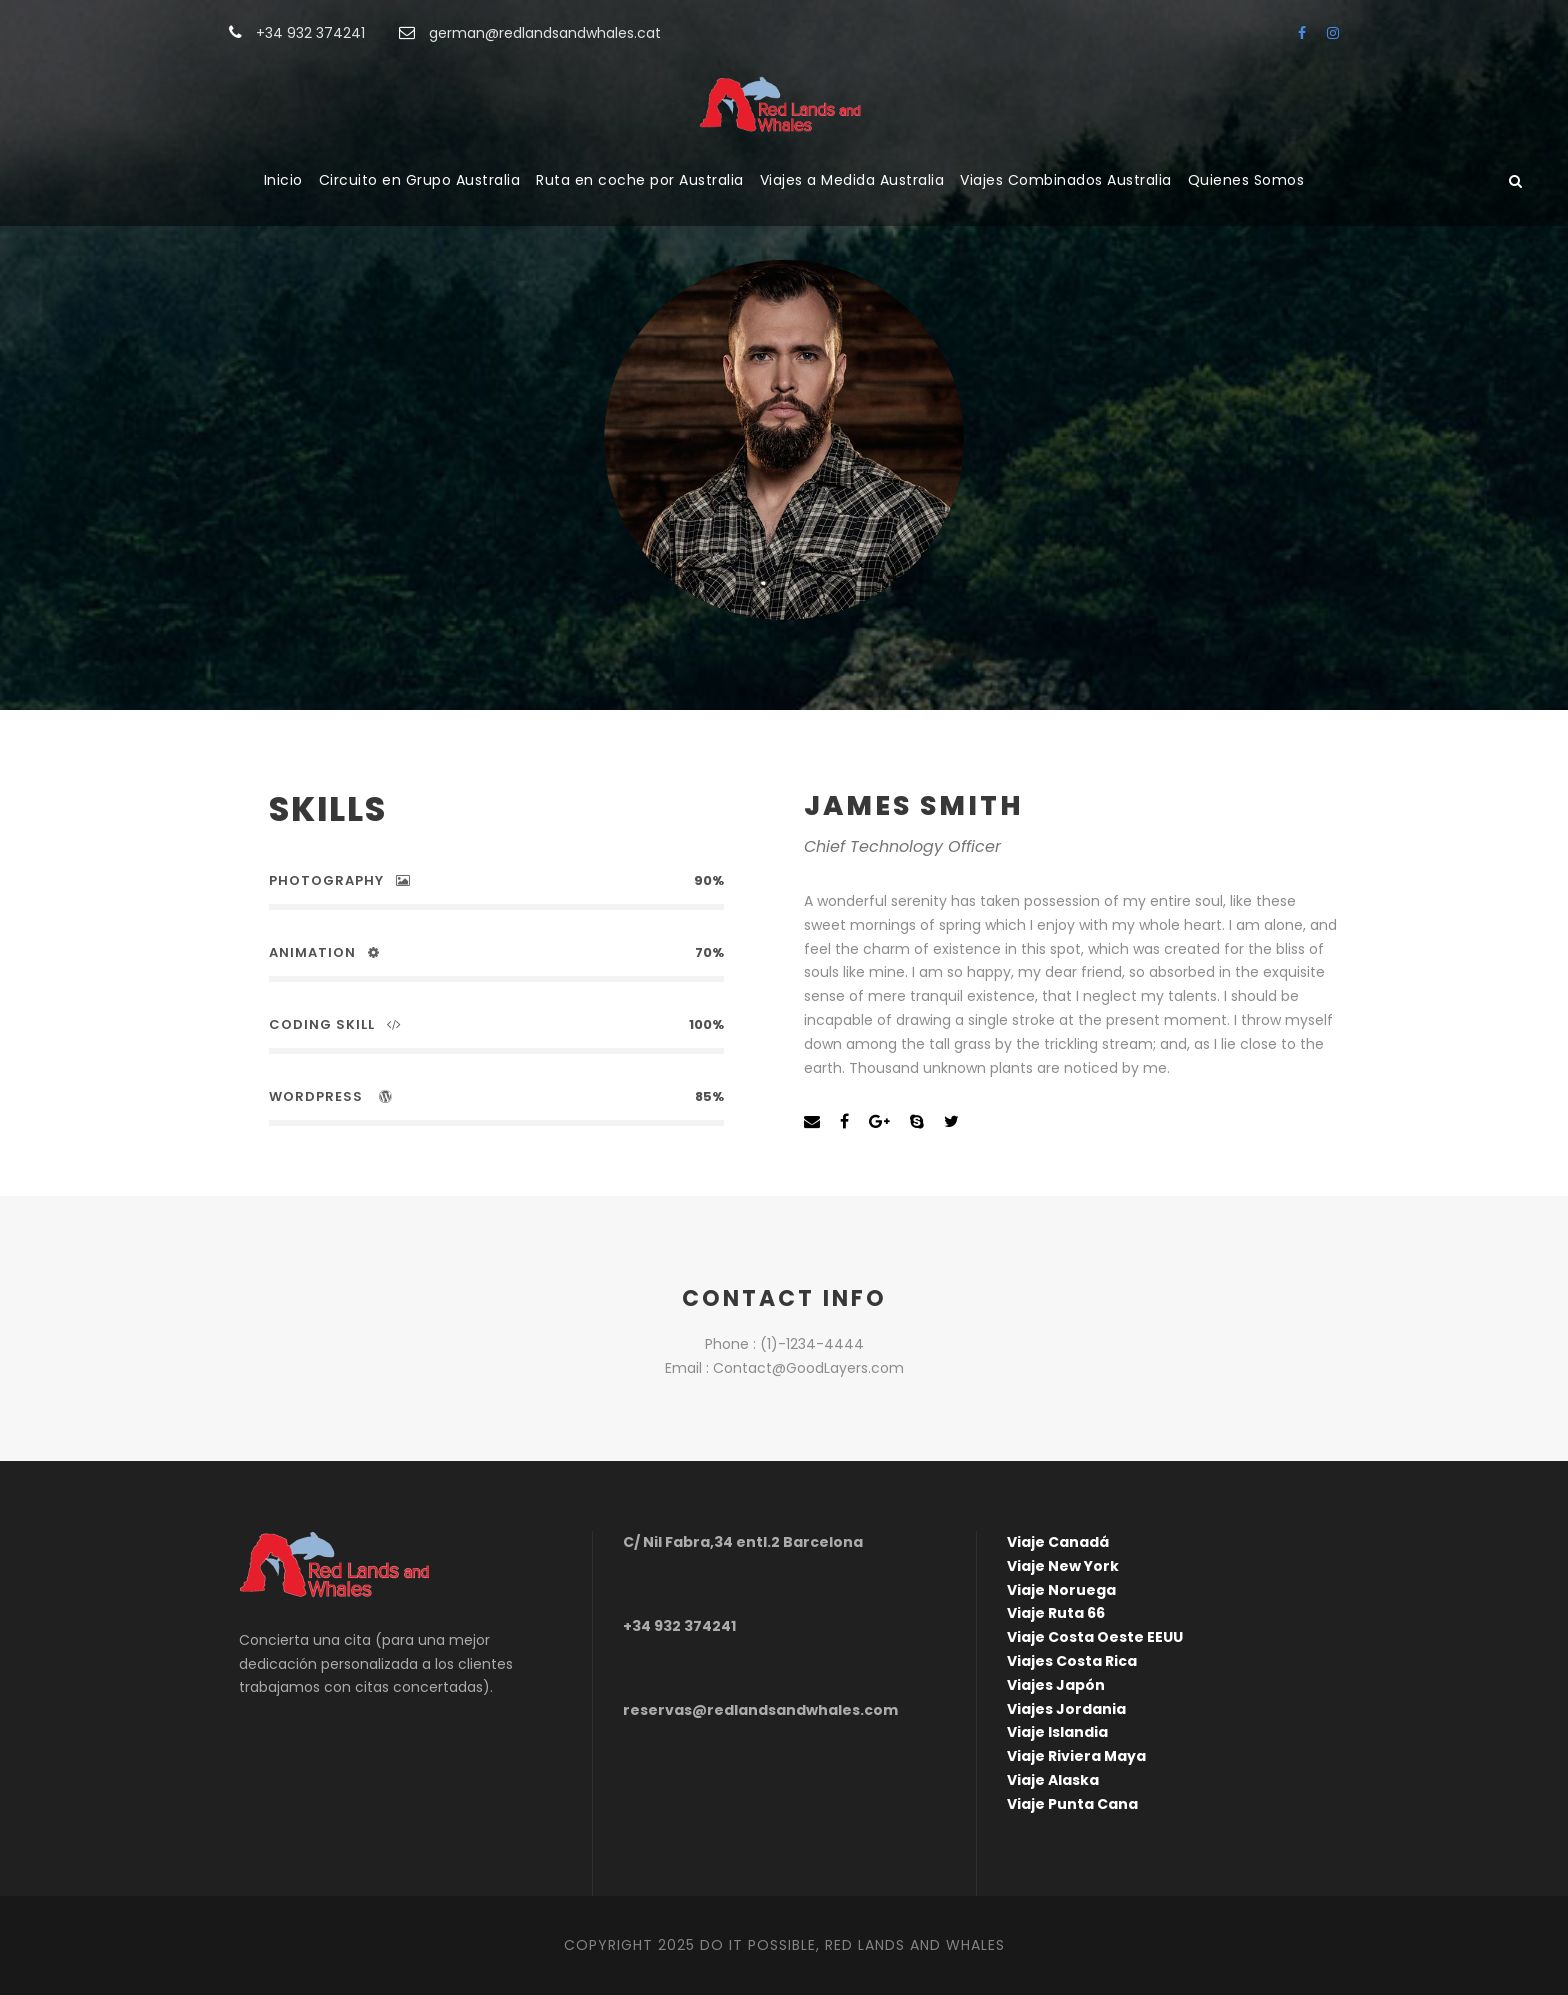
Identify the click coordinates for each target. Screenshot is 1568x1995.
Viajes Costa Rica (1072, 1661)
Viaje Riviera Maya (1076, 1756)
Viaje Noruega (1061, 1590)
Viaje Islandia (1057, 1732)
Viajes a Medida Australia (852, 180)
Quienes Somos (1246, 180)
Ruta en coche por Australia (640, 180)
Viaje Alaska (1053, 1780)
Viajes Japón (1056, 1685)
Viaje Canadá (1058, 1542)
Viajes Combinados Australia (1066, 180)
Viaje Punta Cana (1072, 1804)
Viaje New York (1063, 1566)
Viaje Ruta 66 (1056, 1613)
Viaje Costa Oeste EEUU (1095, 1637)
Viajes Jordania (1066, 1709)
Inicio (283, 180)
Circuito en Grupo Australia (420, 180)
